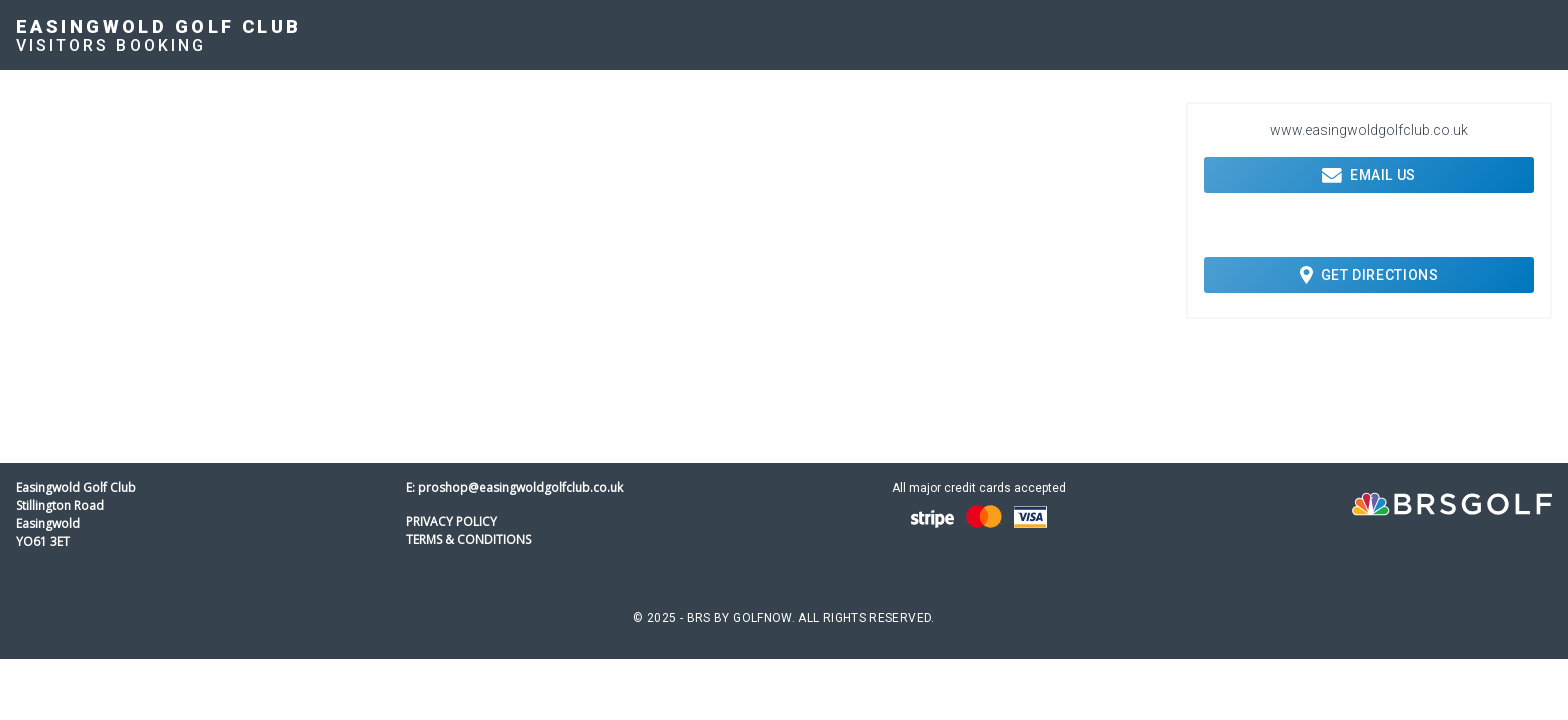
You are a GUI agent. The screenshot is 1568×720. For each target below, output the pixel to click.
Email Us (1369, 175)
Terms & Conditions (468, 539)
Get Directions (1369, 275)
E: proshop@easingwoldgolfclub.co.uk (514, 487)
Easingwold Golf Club (159, 26)
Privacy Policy (451, 521)
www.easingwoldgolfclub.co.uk (1369, 130)
